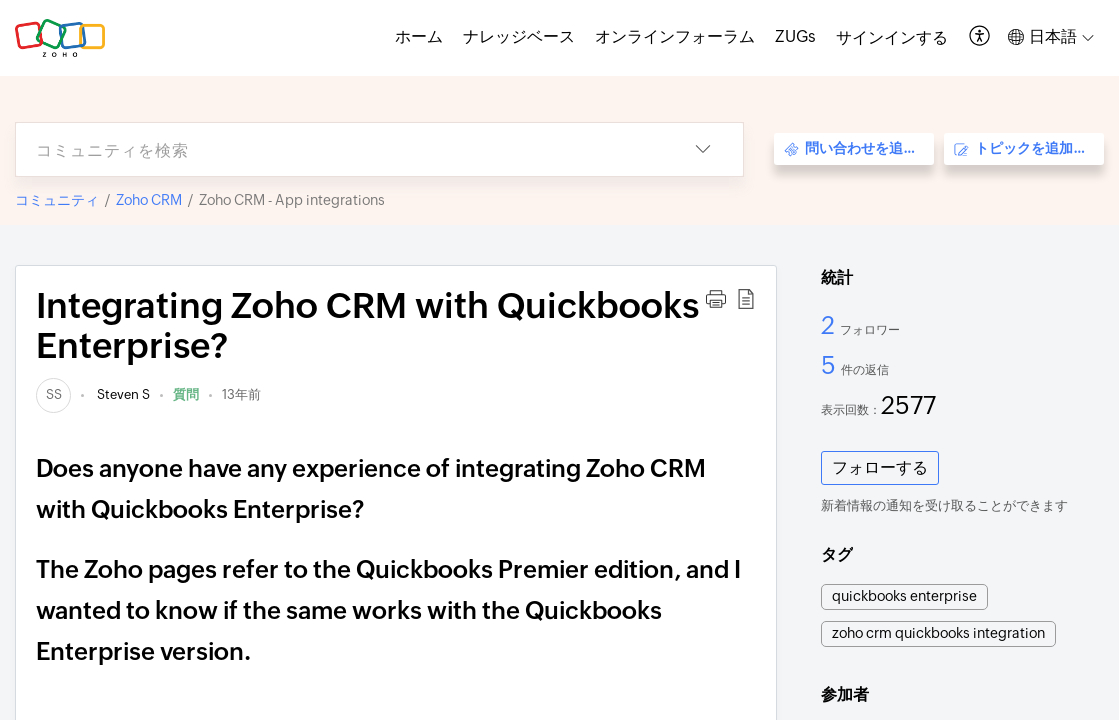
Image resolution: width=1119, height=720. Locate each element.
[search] (339, 149)
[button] (980, 37)
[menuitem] (892, 38)
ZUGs (795, 36)
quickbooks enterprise (904, 596)
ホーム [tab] (419, 36)
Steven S (122, 394)
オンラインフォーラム (675, 36)
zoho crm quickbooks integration (938, 633)
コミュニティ (57, 200)
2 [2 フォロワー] (830, 325)
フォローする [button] (880, 467)
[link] (53, 394)
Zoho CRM (149, 200)
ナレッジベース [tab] (519, 36)
